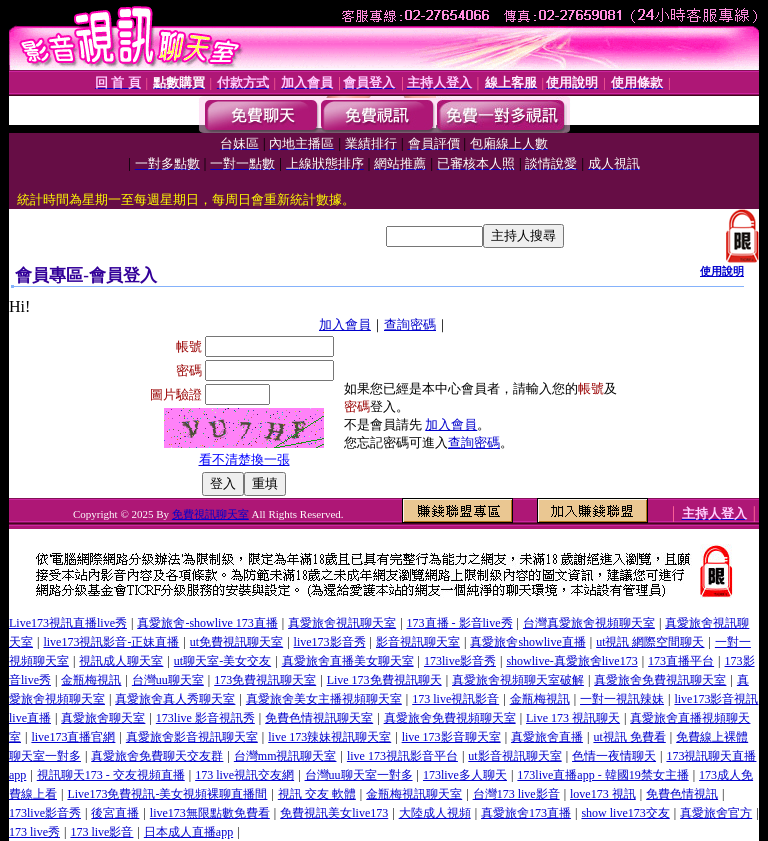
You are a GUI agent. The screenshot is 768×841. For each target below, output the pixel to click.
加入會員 (345, 324)
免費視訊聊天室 (210, 514)
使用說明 (722, 271)
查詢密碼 (410, 324)
